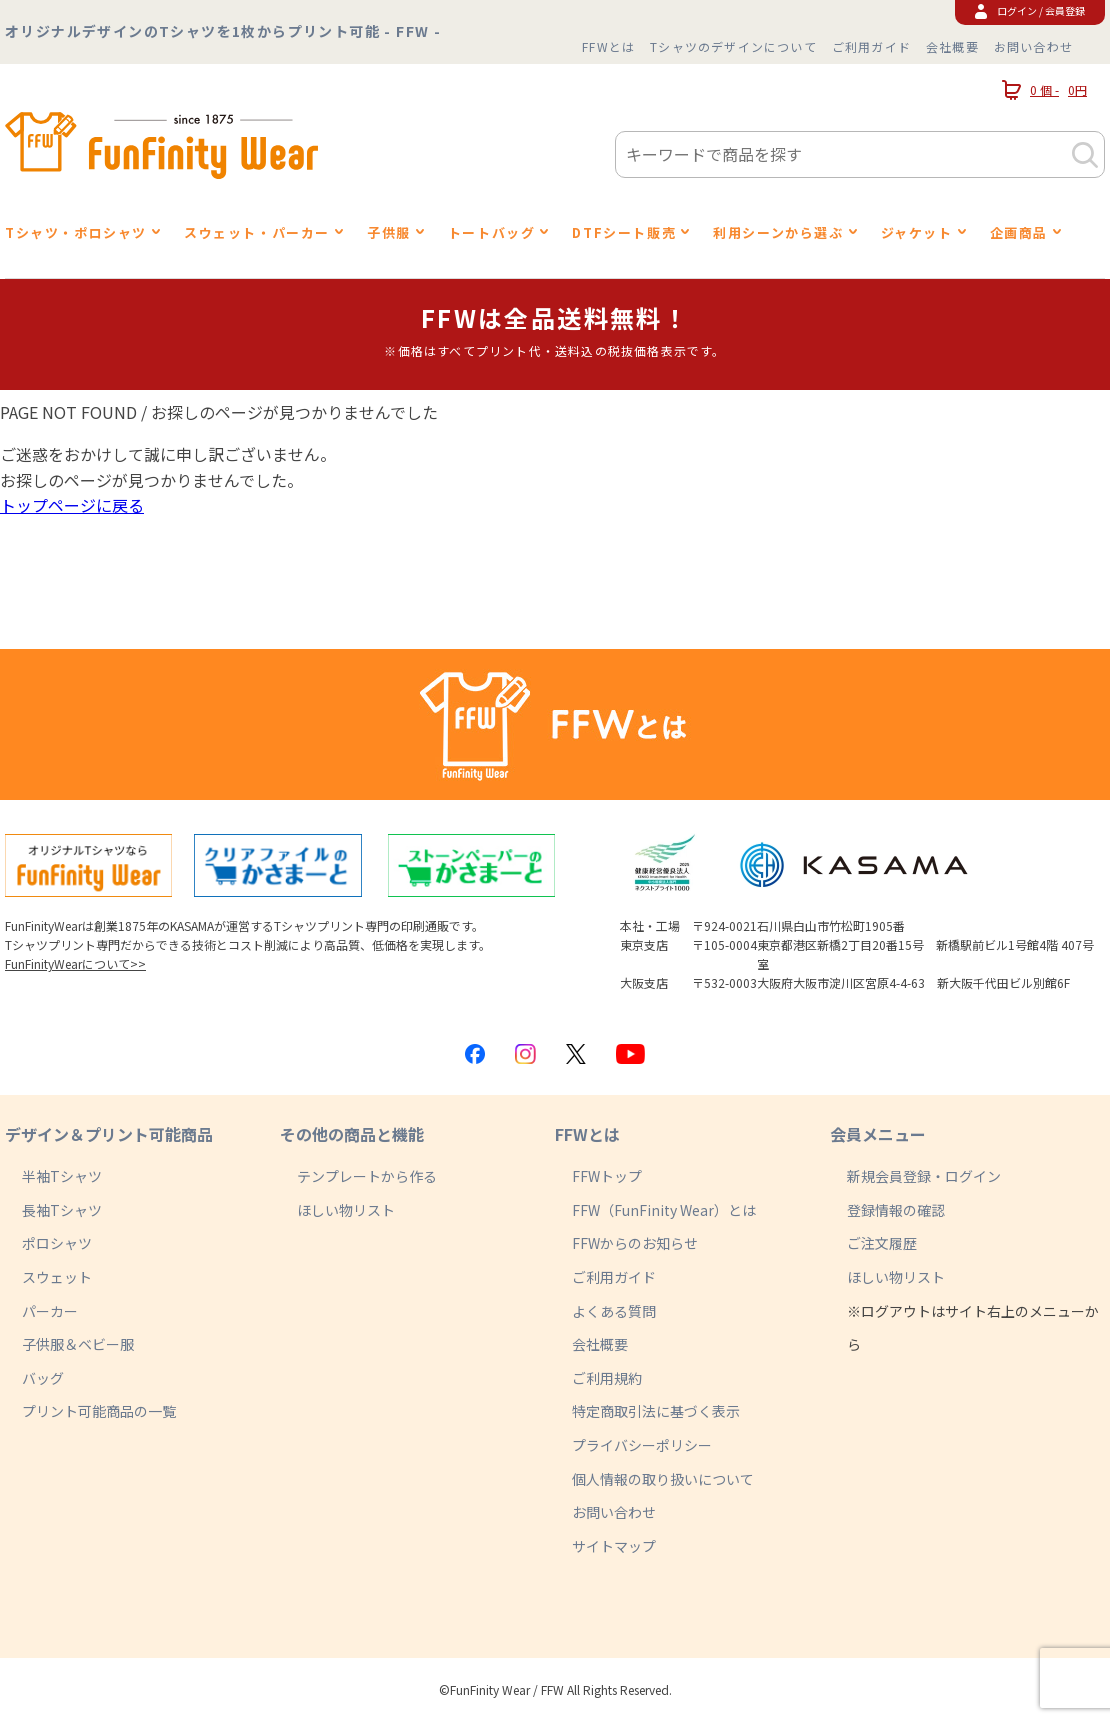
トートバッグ (492, 232)
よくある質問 (614, 1311)
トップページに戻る (72, 505)
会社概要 (952, 46)
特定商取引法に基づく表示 (656, 1411)
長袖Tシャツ (62, 1210)
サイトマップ (614, 1546)
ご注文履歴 (882, 1243)
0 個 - (1044, 90)
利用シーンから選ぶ (778, 232)
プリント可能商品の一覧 (99, 1411)
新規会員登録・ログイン (924, 1176)
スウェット (57, 1277)
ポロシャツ (57, 1243)
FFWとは (608, 46)
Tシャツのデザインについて (733, 46)
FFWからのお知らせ (635, 1243)
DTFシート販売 (624, 232)
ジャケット (917, 232)
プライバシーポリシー (642, 1445)
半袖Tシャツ (62, 1176)
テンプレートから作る (367, 1176)
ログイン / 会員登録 (1030, 10)
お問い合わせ (1033, 46)
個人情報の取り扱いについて (663, 1479)
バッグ (43, 1378)
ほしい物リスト (346, 1210)
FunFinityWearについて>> (75, 963)
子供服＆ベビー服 (78, 1344)
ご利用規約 (607, 1378)
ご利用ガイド (871, 46)
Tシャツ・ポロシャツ (76, 232)
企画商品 (1019, 232)
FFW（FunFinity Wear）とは (664, 1210)
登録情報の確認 (896, 1210)
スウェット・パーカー (257, 232)
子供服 (389, 232)
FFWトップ (607, 1176)
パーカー (50, 1311)
